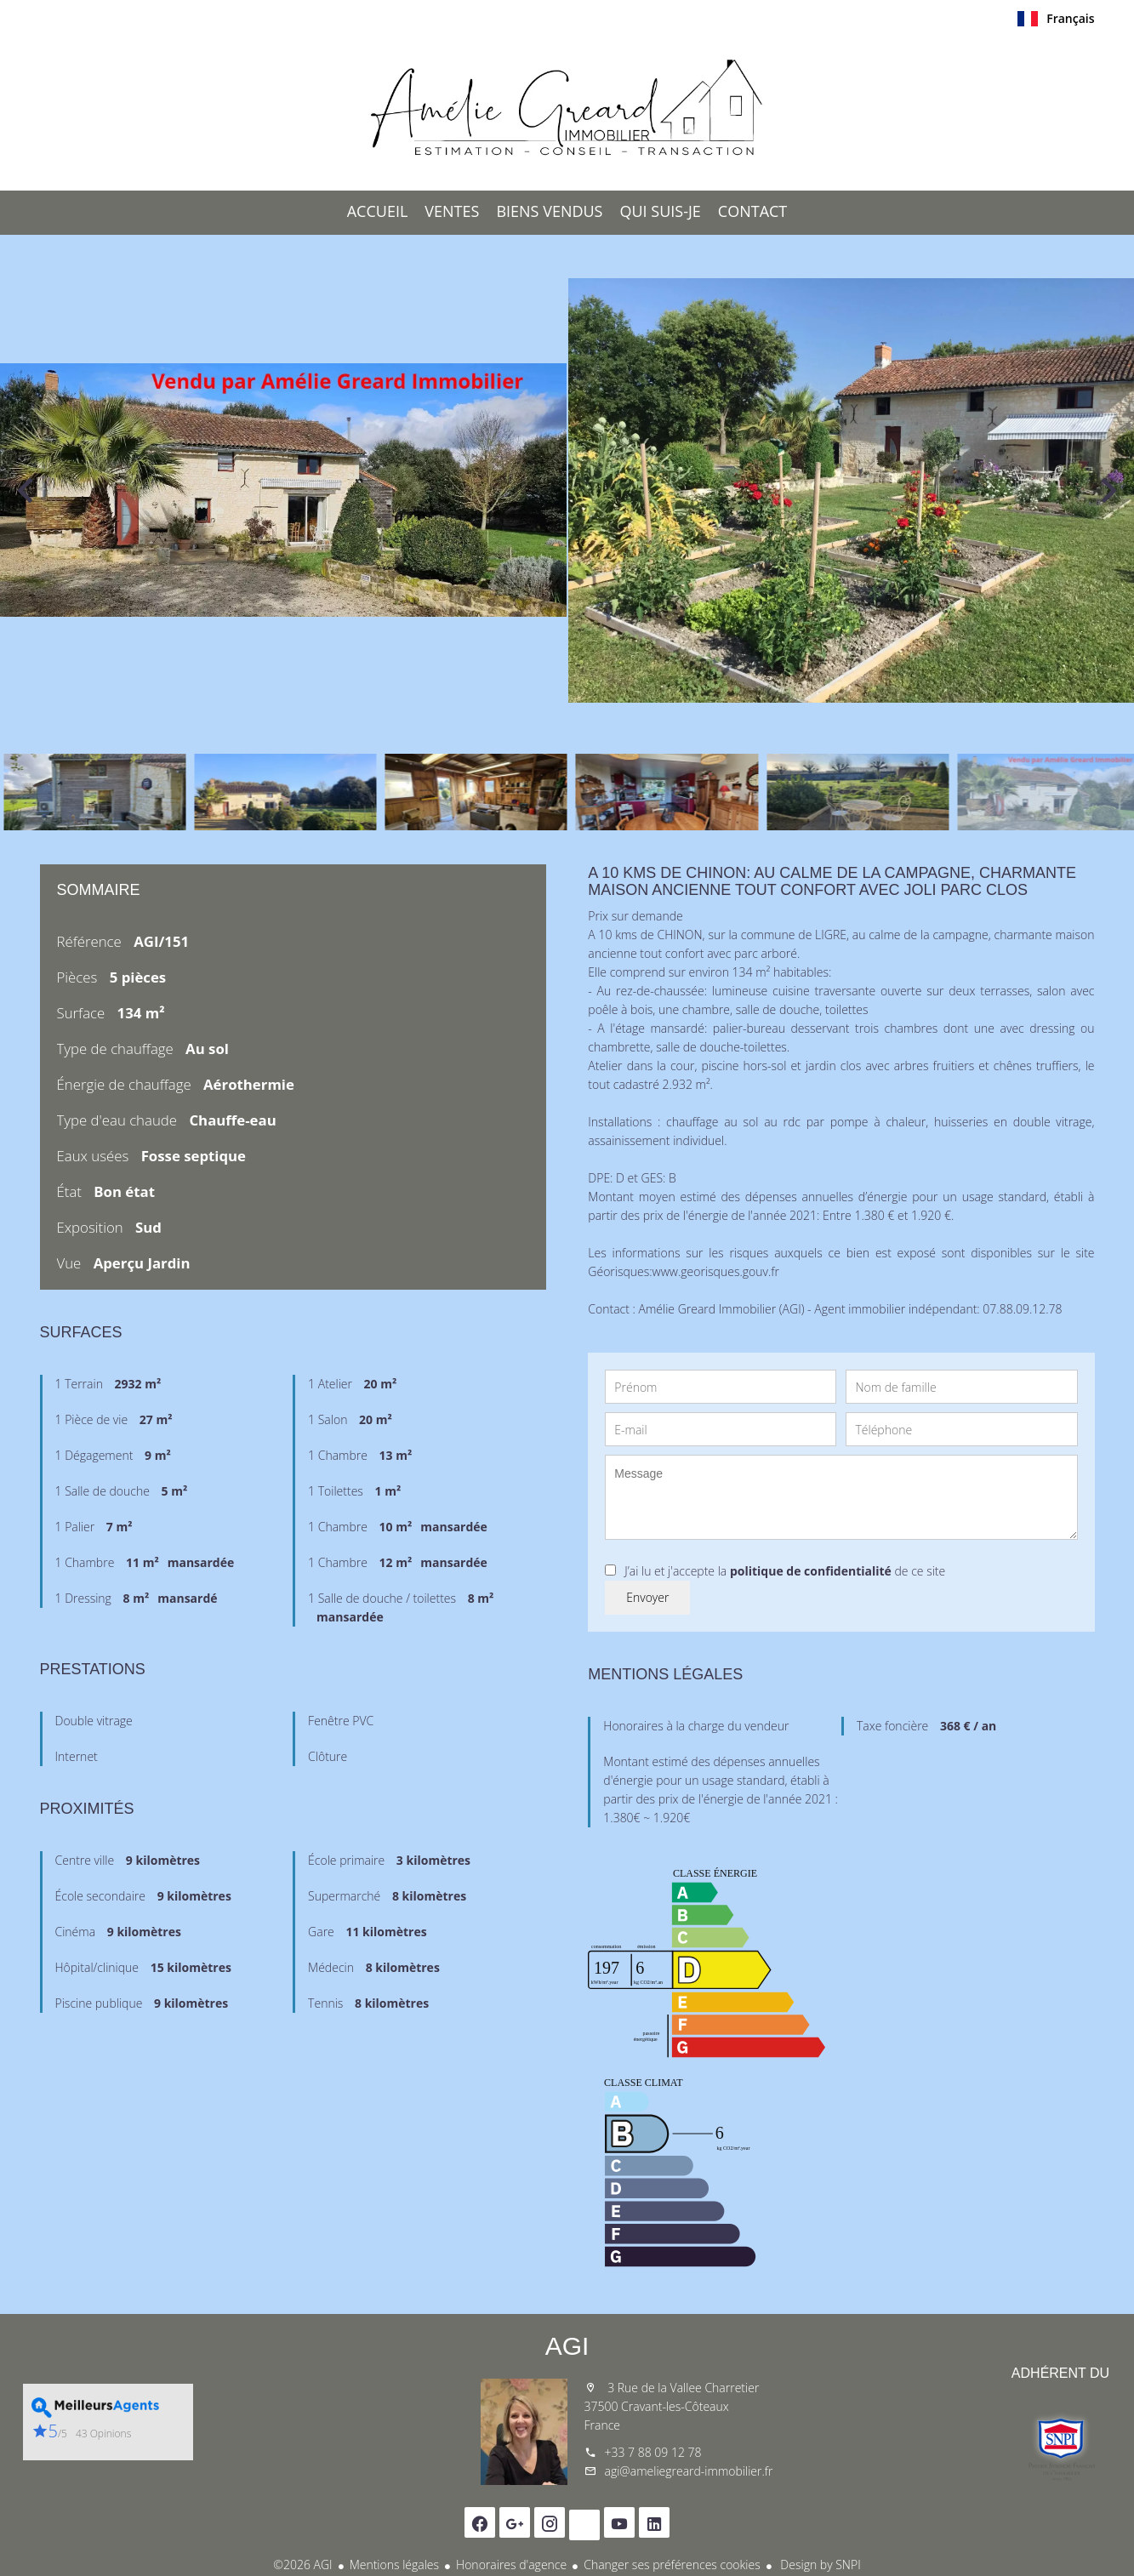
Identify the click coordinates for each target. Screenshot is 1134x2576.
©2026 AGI (302, 2564)
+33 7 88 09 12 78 (653, 2452)
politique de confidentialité (811, 1571)
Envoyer (647, 1597)
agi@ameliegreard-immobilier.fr (689, 2471)
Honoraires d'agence (511, 2564)
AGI (567, 2346)
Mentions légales (394, 2564)
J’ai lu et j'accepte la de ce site (784, 1571)
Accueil (567, 109)
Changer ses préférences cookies (672, 2564)
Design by (819, 2564)
